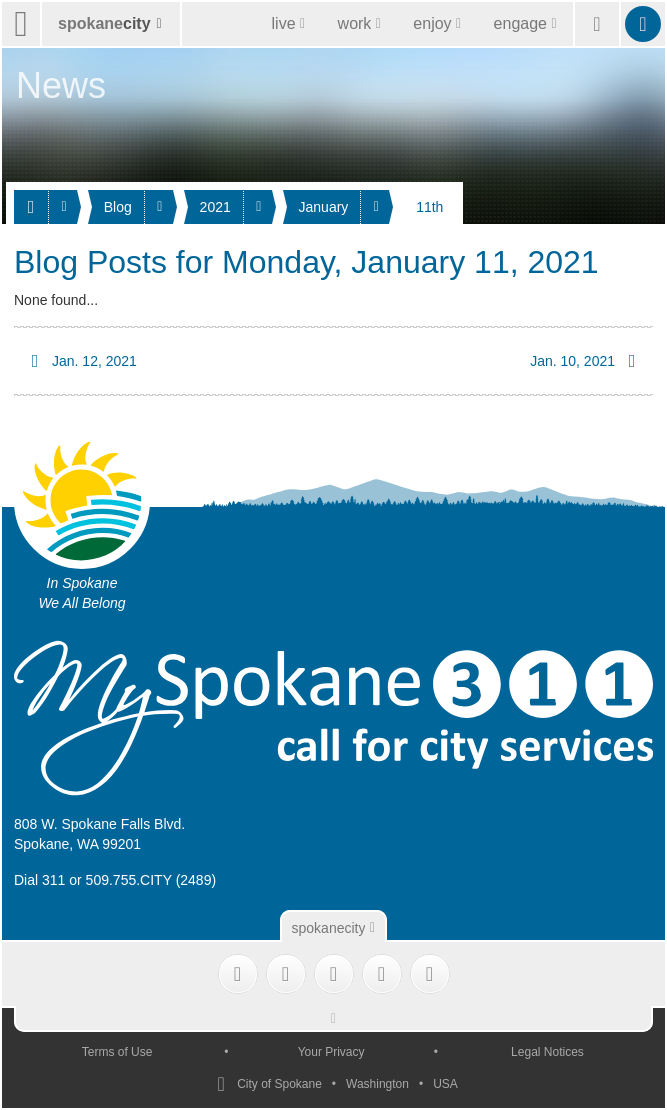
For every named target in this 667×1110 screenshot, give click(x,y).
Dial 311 (39, 880)
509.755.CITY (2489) (151, 880)
